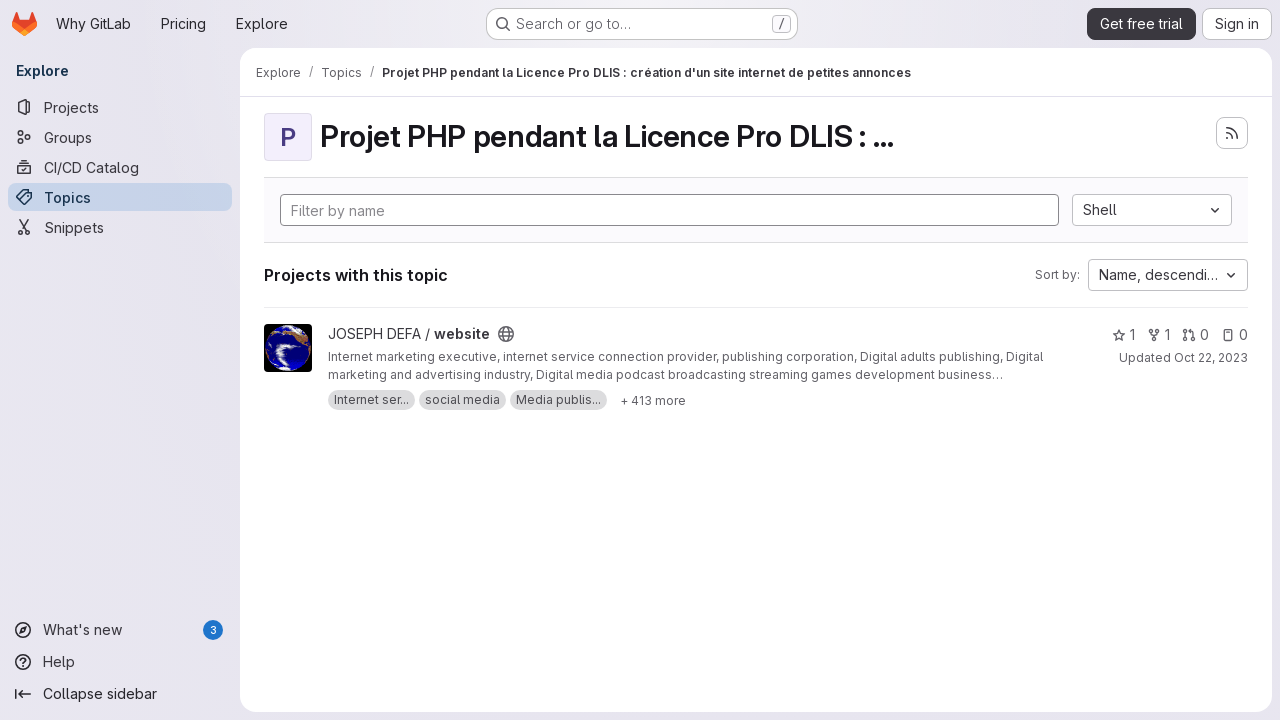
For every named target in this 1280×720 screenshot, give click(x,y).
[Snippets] (120, 227)
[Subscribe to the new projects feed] (1232, 133)
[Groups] (120, 137)
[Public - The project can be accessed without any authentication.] (506, 334)
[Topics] (120, 197)
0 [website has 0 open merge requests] (1195, 334)
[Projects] (120, 107)
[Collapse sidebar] (120, 694)
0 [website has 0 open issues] (1234, 334)
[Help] (120, 662)
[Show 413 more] (653, 400)
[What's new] (120, 630)
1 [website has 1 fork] (1158, 334)
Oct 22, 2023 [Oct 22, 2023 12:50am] (1211, 357)
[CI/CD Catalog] (120, 167)
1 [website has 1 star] (1123, 334)
